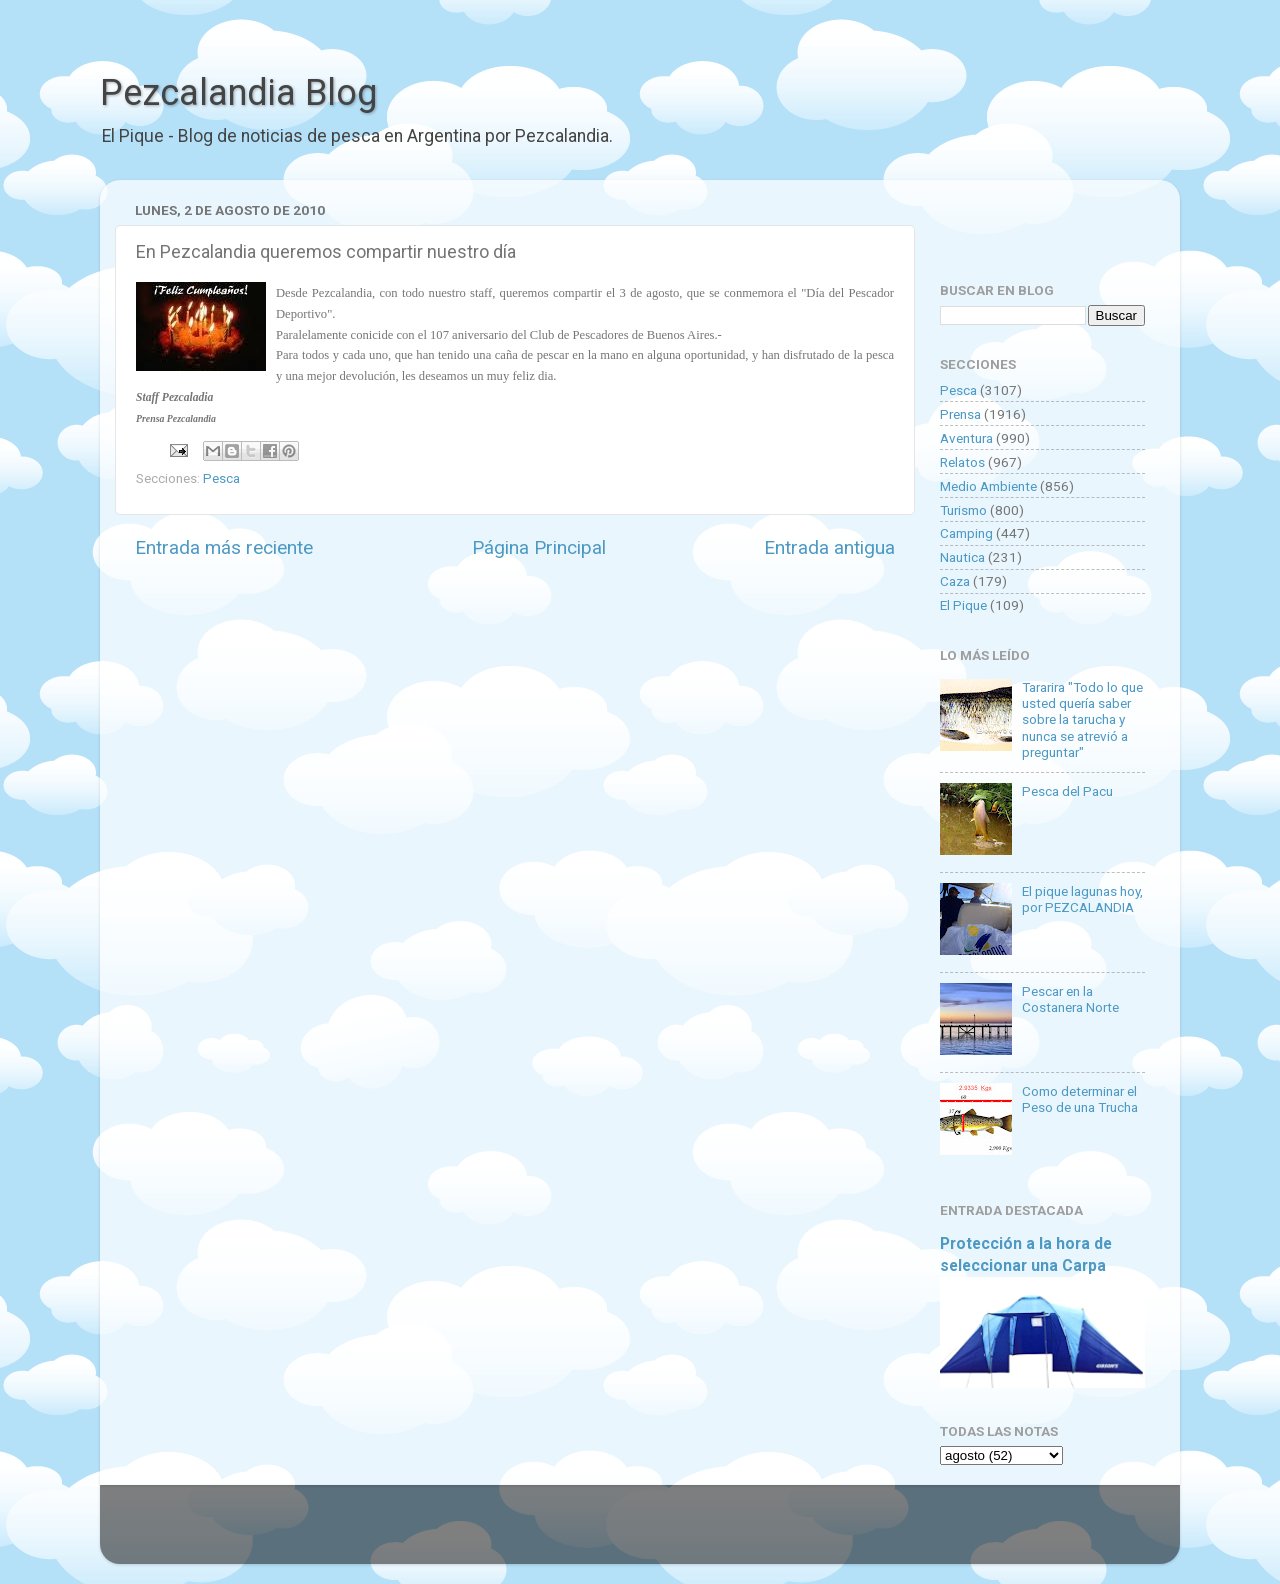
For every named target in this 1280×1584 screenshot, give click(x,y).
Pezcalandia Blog (238, 93)
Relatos (962, 462)
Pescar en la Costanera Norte (1070, 999)
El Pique (963, 605)
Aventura (966, 438)
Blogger (845, 1534)
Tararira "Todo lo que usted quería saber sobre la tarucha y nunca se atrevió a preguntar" (1082, 719)
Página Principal (539, 547)
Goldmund (675, 1534)
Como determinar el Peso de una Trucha (1080, 1099)
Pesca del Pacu (1067, 791)
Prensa (960, 414)
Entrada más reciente (224, 547)
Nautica (962, 557)
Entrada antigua (829, 547)
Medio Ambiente (988, 486)
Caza (955, 581)
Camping (966, 533)
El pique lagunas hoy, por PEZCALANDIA (1082, 899)
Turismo (963, 510)
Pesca (221, 478)
